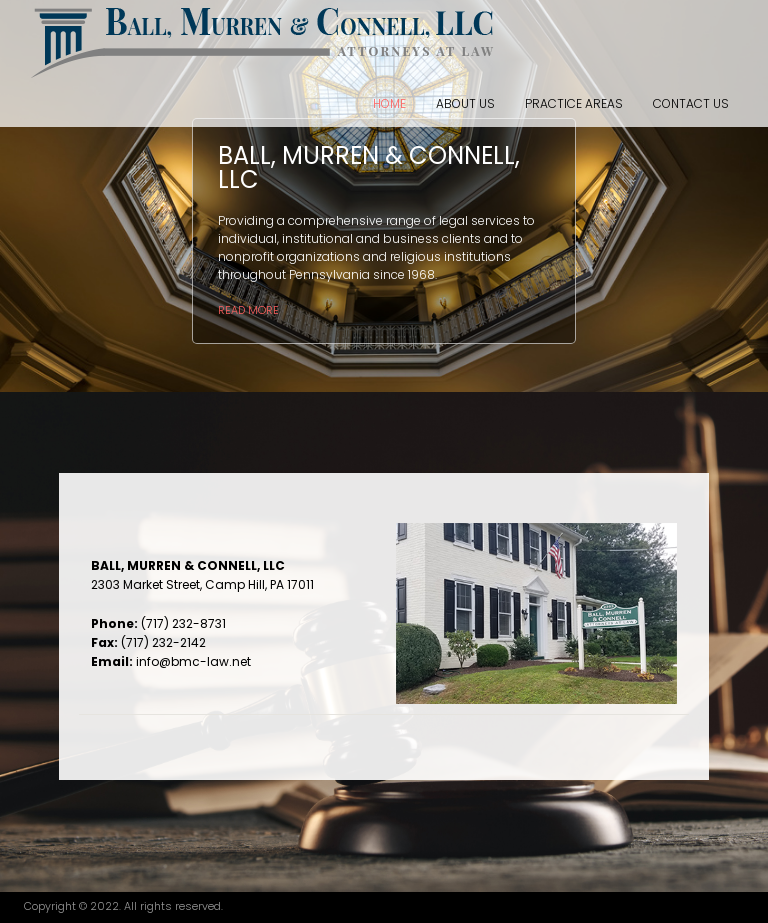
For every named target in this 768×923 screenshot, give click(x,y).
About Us (465, 103)
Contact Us (691, 103)
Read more (248, 310)
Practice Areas (574, 103)
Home (389, 103)
